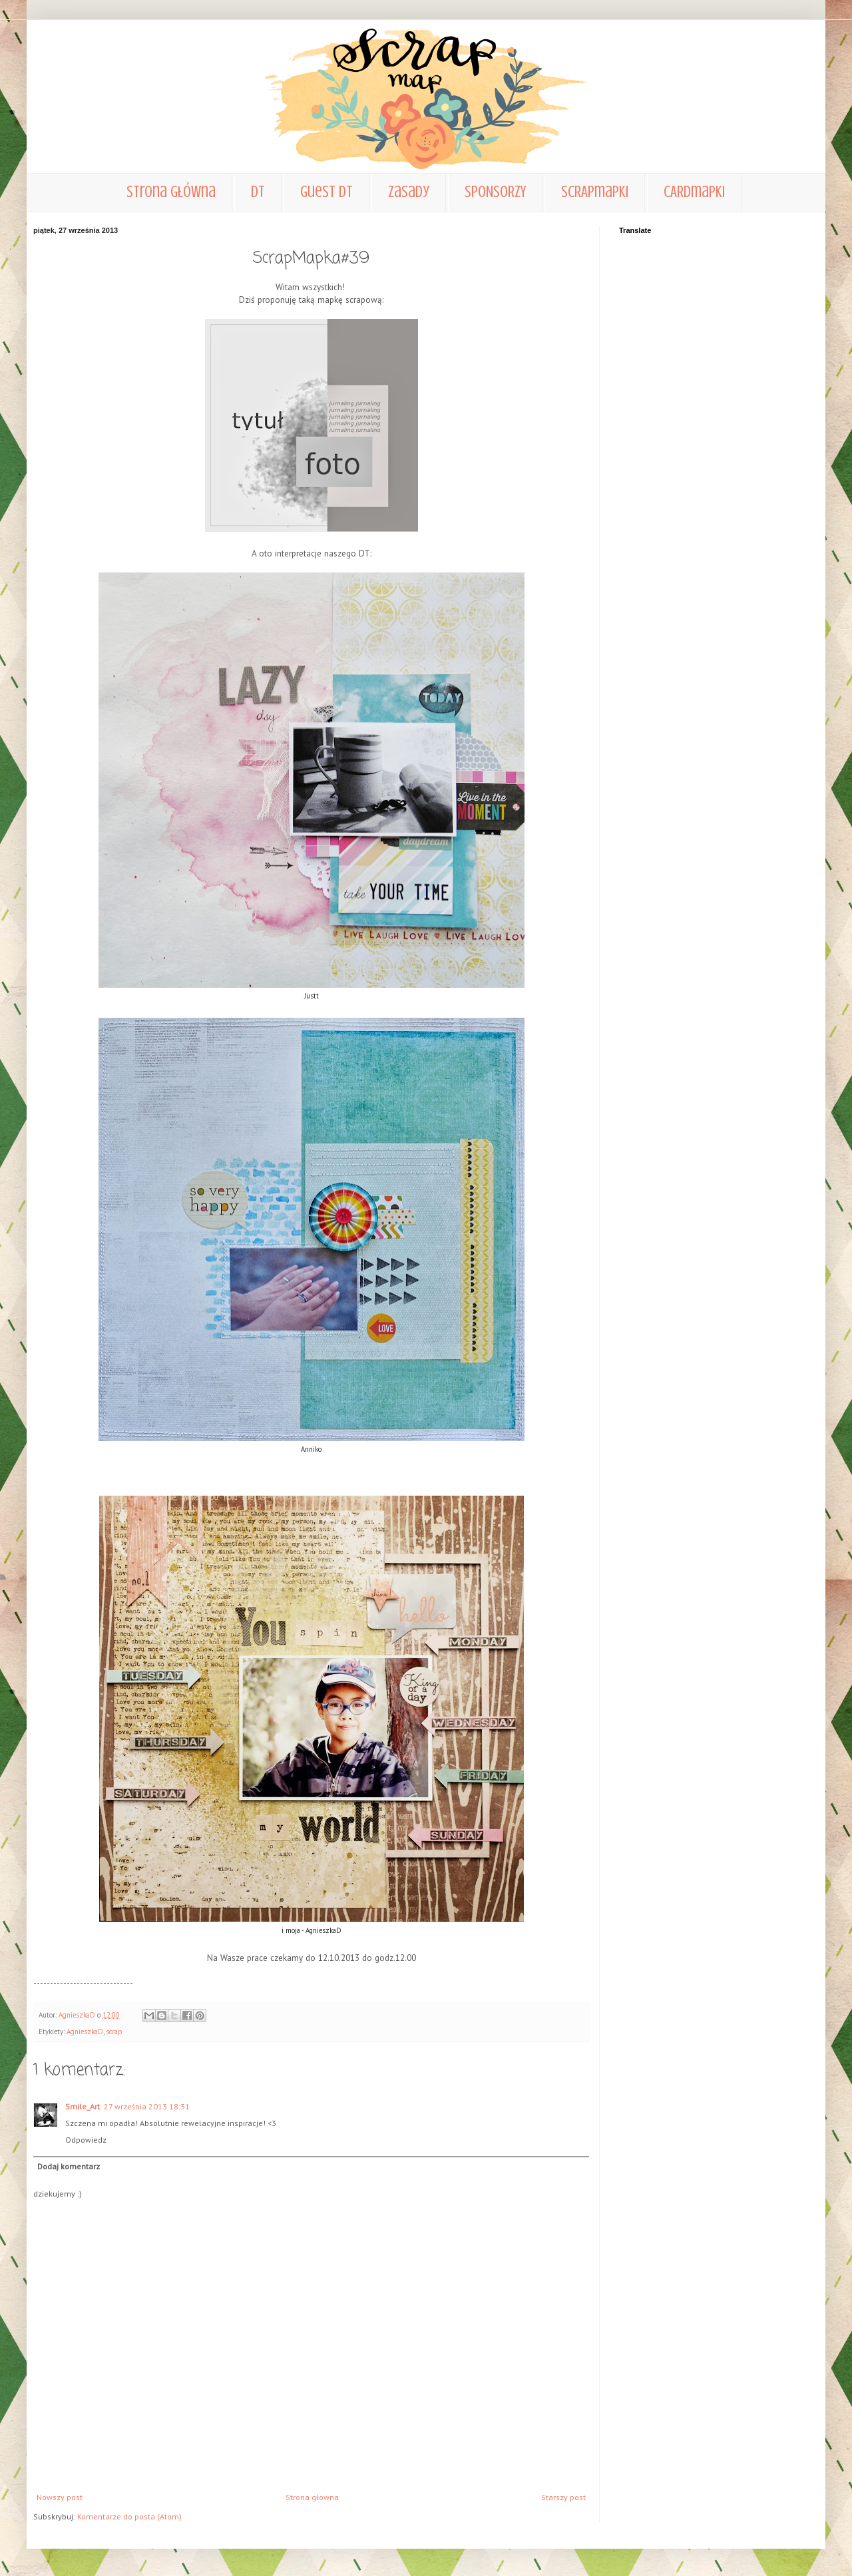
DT (258, 192)
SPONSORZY (495, 192)
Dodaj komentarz (68, 2166)
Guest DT (326, 192)
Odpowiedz (85, 2140)
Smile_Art (82, 2106)
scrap (114, 2031)
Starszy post (563, 2497)
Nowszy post (60, 2497)
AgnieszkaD (85, 2031)
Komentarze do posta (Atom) (129, 2516)
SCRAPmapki (594, 192)
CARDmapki (694, 192)
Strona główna (171, 192)
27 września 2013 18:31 (147, 2106)
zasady (408, 192)
